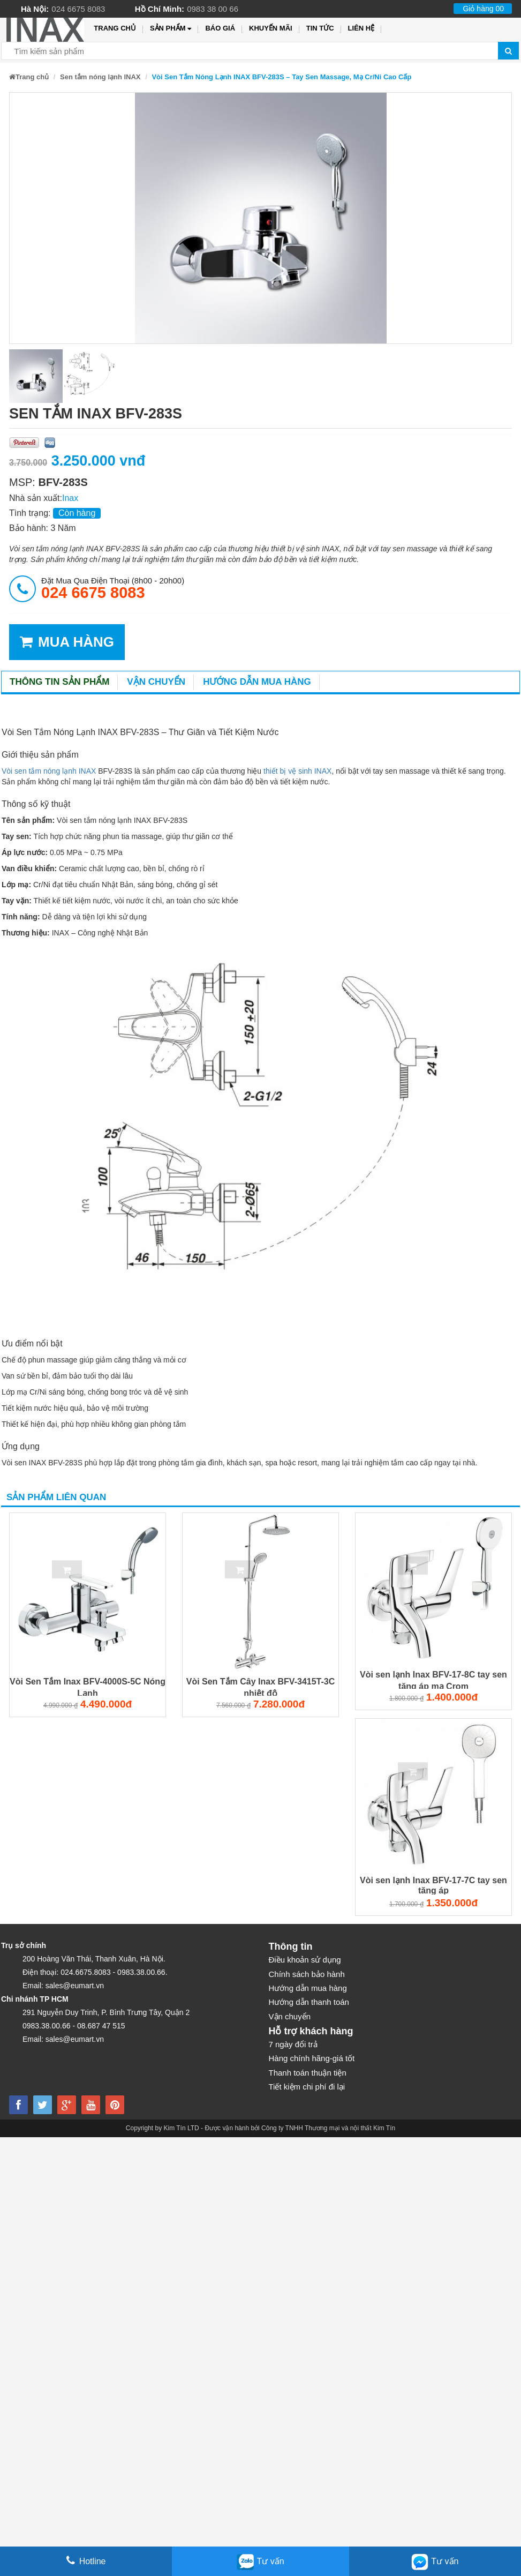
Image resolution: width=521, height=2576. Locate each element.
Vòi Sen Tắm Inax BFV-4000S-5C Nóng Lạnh (87, 1687)
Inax (70, 498)
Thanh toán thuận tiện (307, 2072)
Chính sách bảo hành (307, 1974)
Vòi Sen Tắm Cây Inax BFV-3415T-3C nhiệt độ (260, 1687)
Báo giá (220, 28)
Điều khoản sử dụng (305, 1959)
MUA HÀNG (67, 642)
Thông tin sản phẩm (59, 682)
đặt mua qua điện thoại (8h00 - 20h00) (112, 588)
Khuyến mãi (270, 28)
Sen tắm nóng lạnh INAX (100, 77)
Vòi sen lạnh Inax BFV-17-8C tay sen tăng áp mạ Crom (433, 1680)
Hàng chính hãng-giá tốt (312, 2058)
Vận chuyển (156, 682)
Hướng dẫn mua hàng (257, 682)
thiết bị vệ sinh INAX (296, 771)
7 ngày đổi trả (293, 2044)
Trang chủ (115, 28)
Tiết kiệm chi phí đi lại (307, 2086)
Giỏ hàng (483, 8)
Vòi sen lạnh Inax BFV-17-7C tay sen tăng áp (433, 1885)
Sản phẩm (170, 28)
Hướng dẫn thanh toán (309, 2001)
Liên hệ (361, 28)
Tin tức (320, 28)
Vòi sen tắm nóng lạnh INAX (49, 771)
